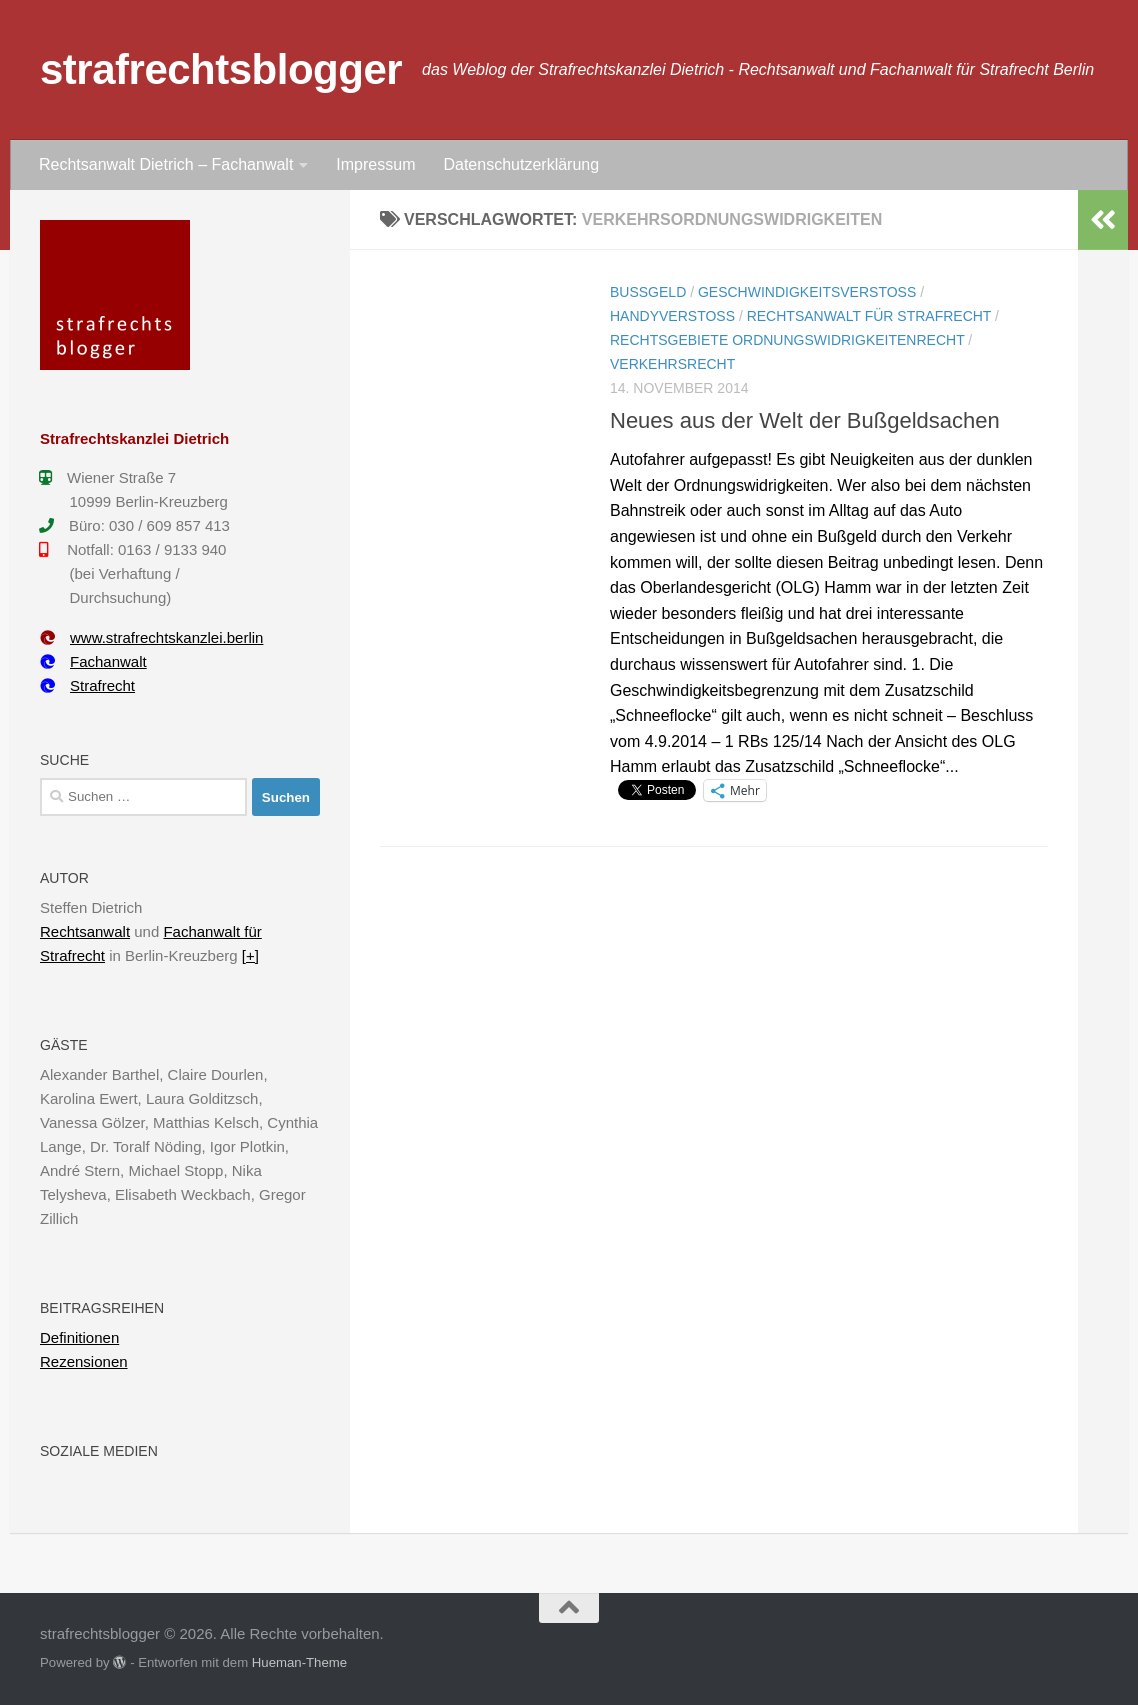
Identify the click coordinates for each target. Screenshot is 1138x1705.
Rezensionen (84, 1361)
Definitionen (79, 1337)
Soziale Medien (99, 1451)
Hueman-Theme (299, 1662)
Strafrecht (87, 685)
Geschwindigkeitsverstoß (807, 292)
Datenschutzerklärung (521, 164)
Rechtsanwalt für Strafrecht (869, 316)
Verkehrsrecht (672, 364)
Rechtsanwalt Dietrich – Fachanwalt (166, 164)
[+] (250, 955)
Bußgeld (648, 292)
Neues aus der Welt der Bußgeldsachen (805, 420)
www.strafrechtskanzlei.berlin (151, 637)
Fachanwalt (93, 661)
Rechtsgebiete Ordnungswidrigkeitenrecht (787, 340)
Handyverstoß (672, 316)
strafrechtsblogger (221, 69)
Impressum (375, 164)
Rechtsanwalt (85, 931)
